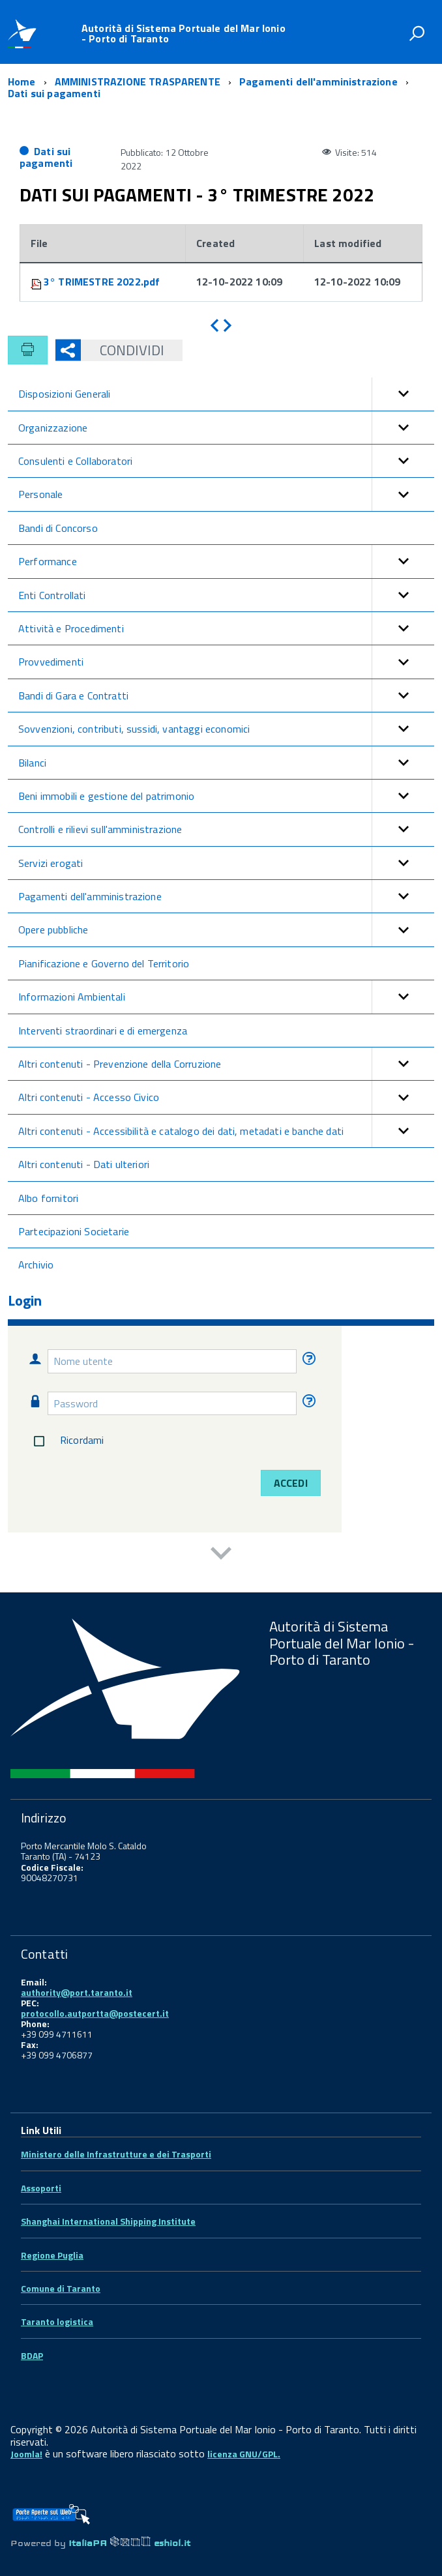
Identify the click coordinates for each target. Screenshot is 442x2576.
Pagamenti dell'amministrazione (226, 896)
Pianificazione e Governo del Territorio (103, 963)
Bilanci (226, 762)
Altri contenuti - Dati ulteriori (83, 1164)
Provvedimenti (226, 661)
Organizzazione (226, 427)
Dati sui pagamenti (46, 157)
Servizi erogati (226, 863)
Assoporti (41, 2188)
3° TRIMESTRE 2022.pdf (102, 281)
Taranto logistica (57, 2321)
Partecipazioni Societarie (73, 1231)
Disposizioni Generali (226, 393)
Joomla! (26, 2454)
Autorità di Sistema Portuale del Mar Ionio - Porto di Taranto (183, 33)
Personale (226, 494)
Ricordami (66, 1441)
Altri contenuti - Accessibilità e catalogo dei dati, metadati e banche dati (226, 1131)
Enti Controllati (226, 595)
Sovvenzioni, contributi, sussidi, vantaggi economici (226, 728)
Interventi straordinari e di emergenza (102, 1030)
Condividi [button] (122, 350)
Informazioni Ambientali (226, 996)
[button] (403, 393)
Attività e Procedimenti (226, 628)
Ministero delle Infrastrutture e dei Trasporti (116, 2154)
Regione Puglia (52, 2255)
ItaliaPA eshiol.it (129, 2543)
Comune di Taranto (60, 2288)
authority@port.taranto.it (76, 1992)
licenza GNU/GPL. (243, 2454)
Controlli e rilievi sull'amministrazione (226, 829)
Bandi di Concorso (58, 528)
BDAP (32, 2355)
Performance (226, 561)
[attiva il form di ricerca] (416, 33)
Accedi (291, 1483)
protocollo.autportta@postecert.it (95, 2013)
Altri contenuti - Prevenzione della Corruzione (226, 1063)
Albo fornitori (48, 1198)
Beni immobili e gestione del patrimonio (226, 796)
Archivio (35, 1264)
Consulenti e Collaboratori (226, 461)
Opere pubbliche (226, 929)
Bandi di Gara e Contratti (226, 695)
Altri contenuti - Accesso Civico (226, 1097)
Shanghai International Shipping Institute (108, 2221)
